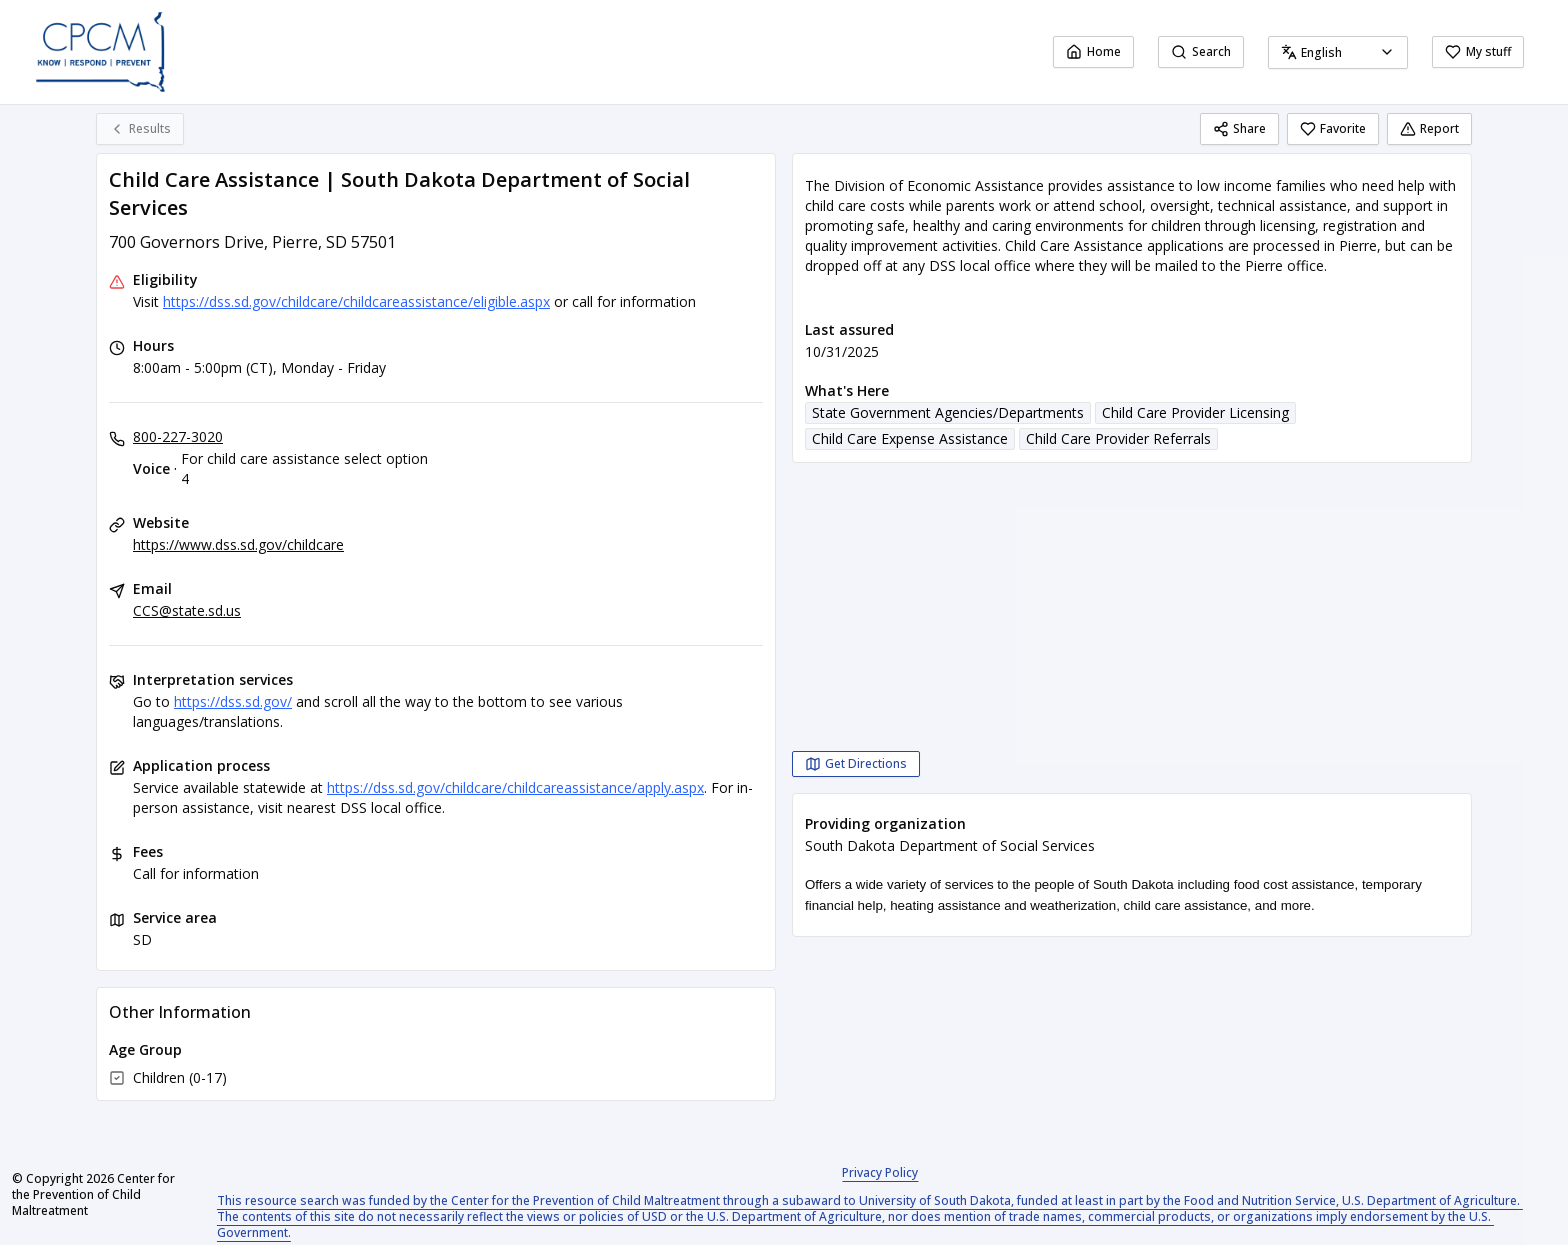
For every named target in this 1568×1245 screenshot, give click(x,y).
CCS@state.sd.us (187, 610)
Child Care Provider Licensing (1195, 412)
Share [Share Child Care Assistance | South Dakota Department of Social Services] (1239, 128)
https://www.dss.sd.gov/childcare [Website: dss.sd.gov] (238, 544)
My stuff (1478, 51)
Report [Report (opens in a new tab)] (1429, 128)
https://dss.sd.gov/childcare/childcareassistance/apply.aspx (515, 787)
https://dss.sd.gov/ (233, 701)
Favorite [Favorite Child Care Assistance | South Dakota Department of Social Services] (1333, 128)
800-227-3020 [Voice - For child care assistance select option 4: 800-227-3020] (178, 436)
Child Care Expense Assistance (910, 438)
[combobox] (1338, 52)
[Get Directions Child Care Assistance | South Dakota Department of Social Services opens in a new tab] (856, 764)
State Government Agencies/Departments (948, 412)
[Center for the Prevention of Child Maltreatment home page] (100, 52)
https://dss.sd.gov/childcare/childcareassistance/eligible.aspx (356, 301)
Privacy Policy (880, 1172)
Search (1201, 51)
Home (1093, 51)
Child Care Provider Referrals (1118, 438)
